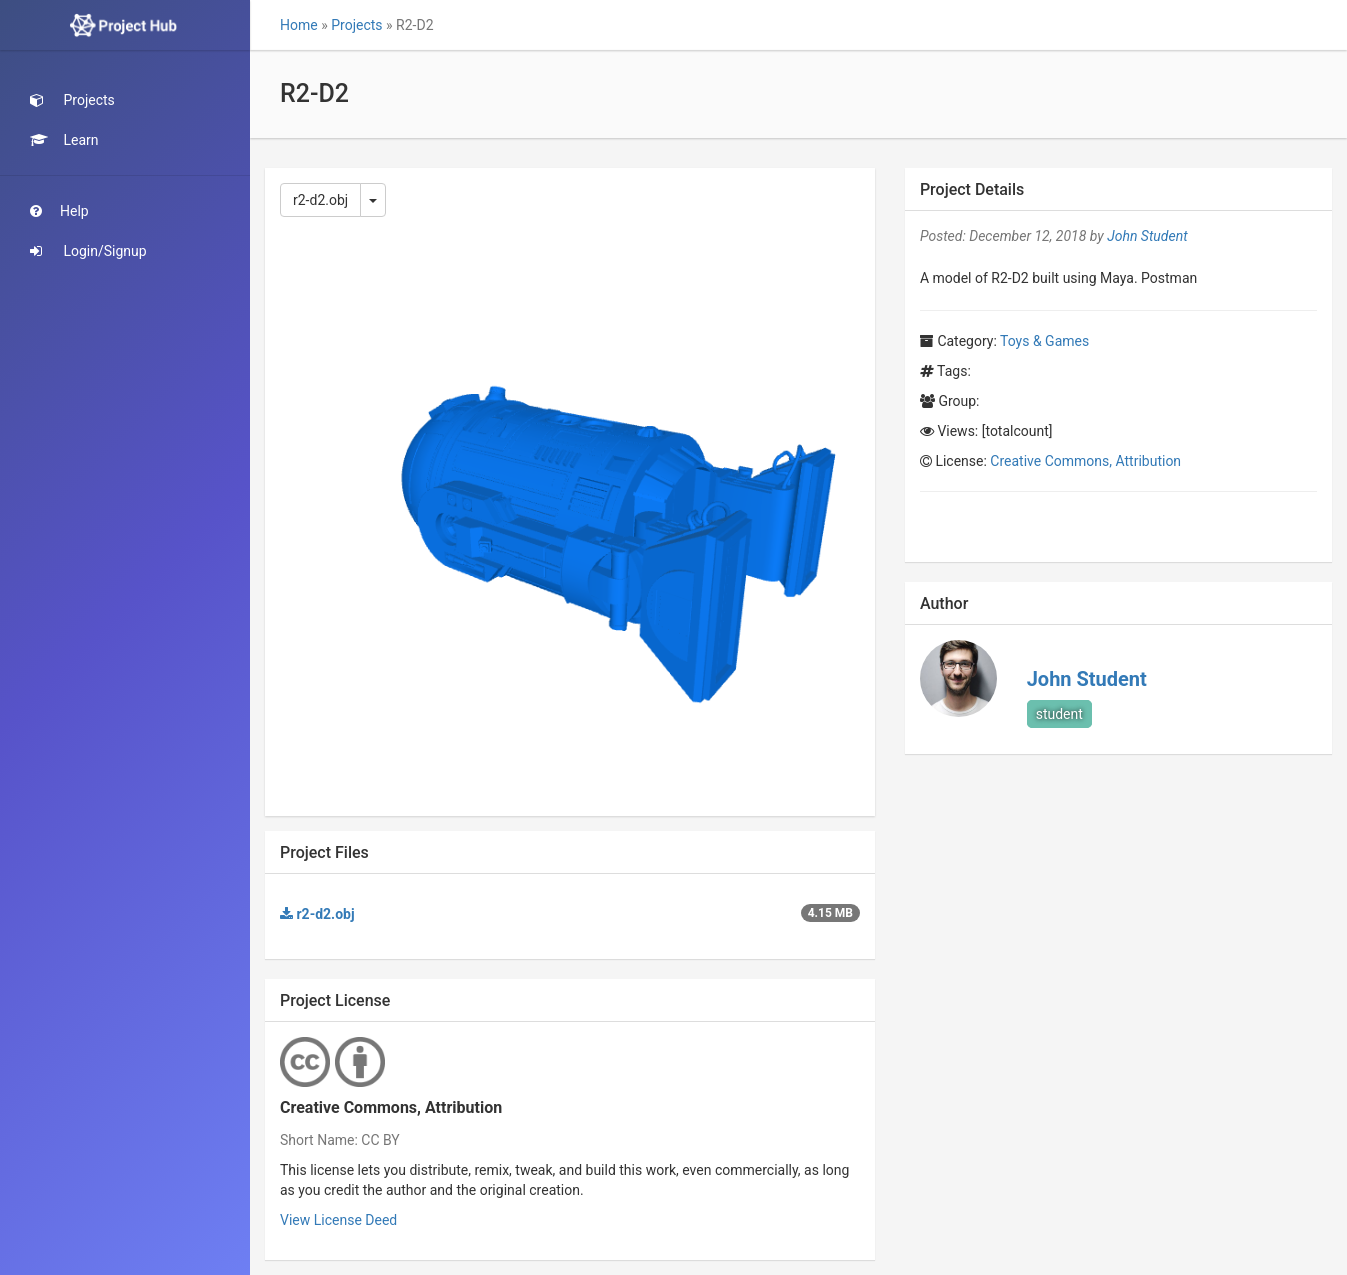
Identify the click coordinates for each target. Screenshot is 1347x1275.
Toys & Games (1044, 341)
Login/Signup (88, 251)
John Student (1147, 236)
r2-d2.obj (320, 200)
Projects (72, 100)
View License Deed (338, 1220)
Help (59, 211)
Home (299, 25)
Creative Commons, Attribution (1085, 461)
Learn (64, 140)
